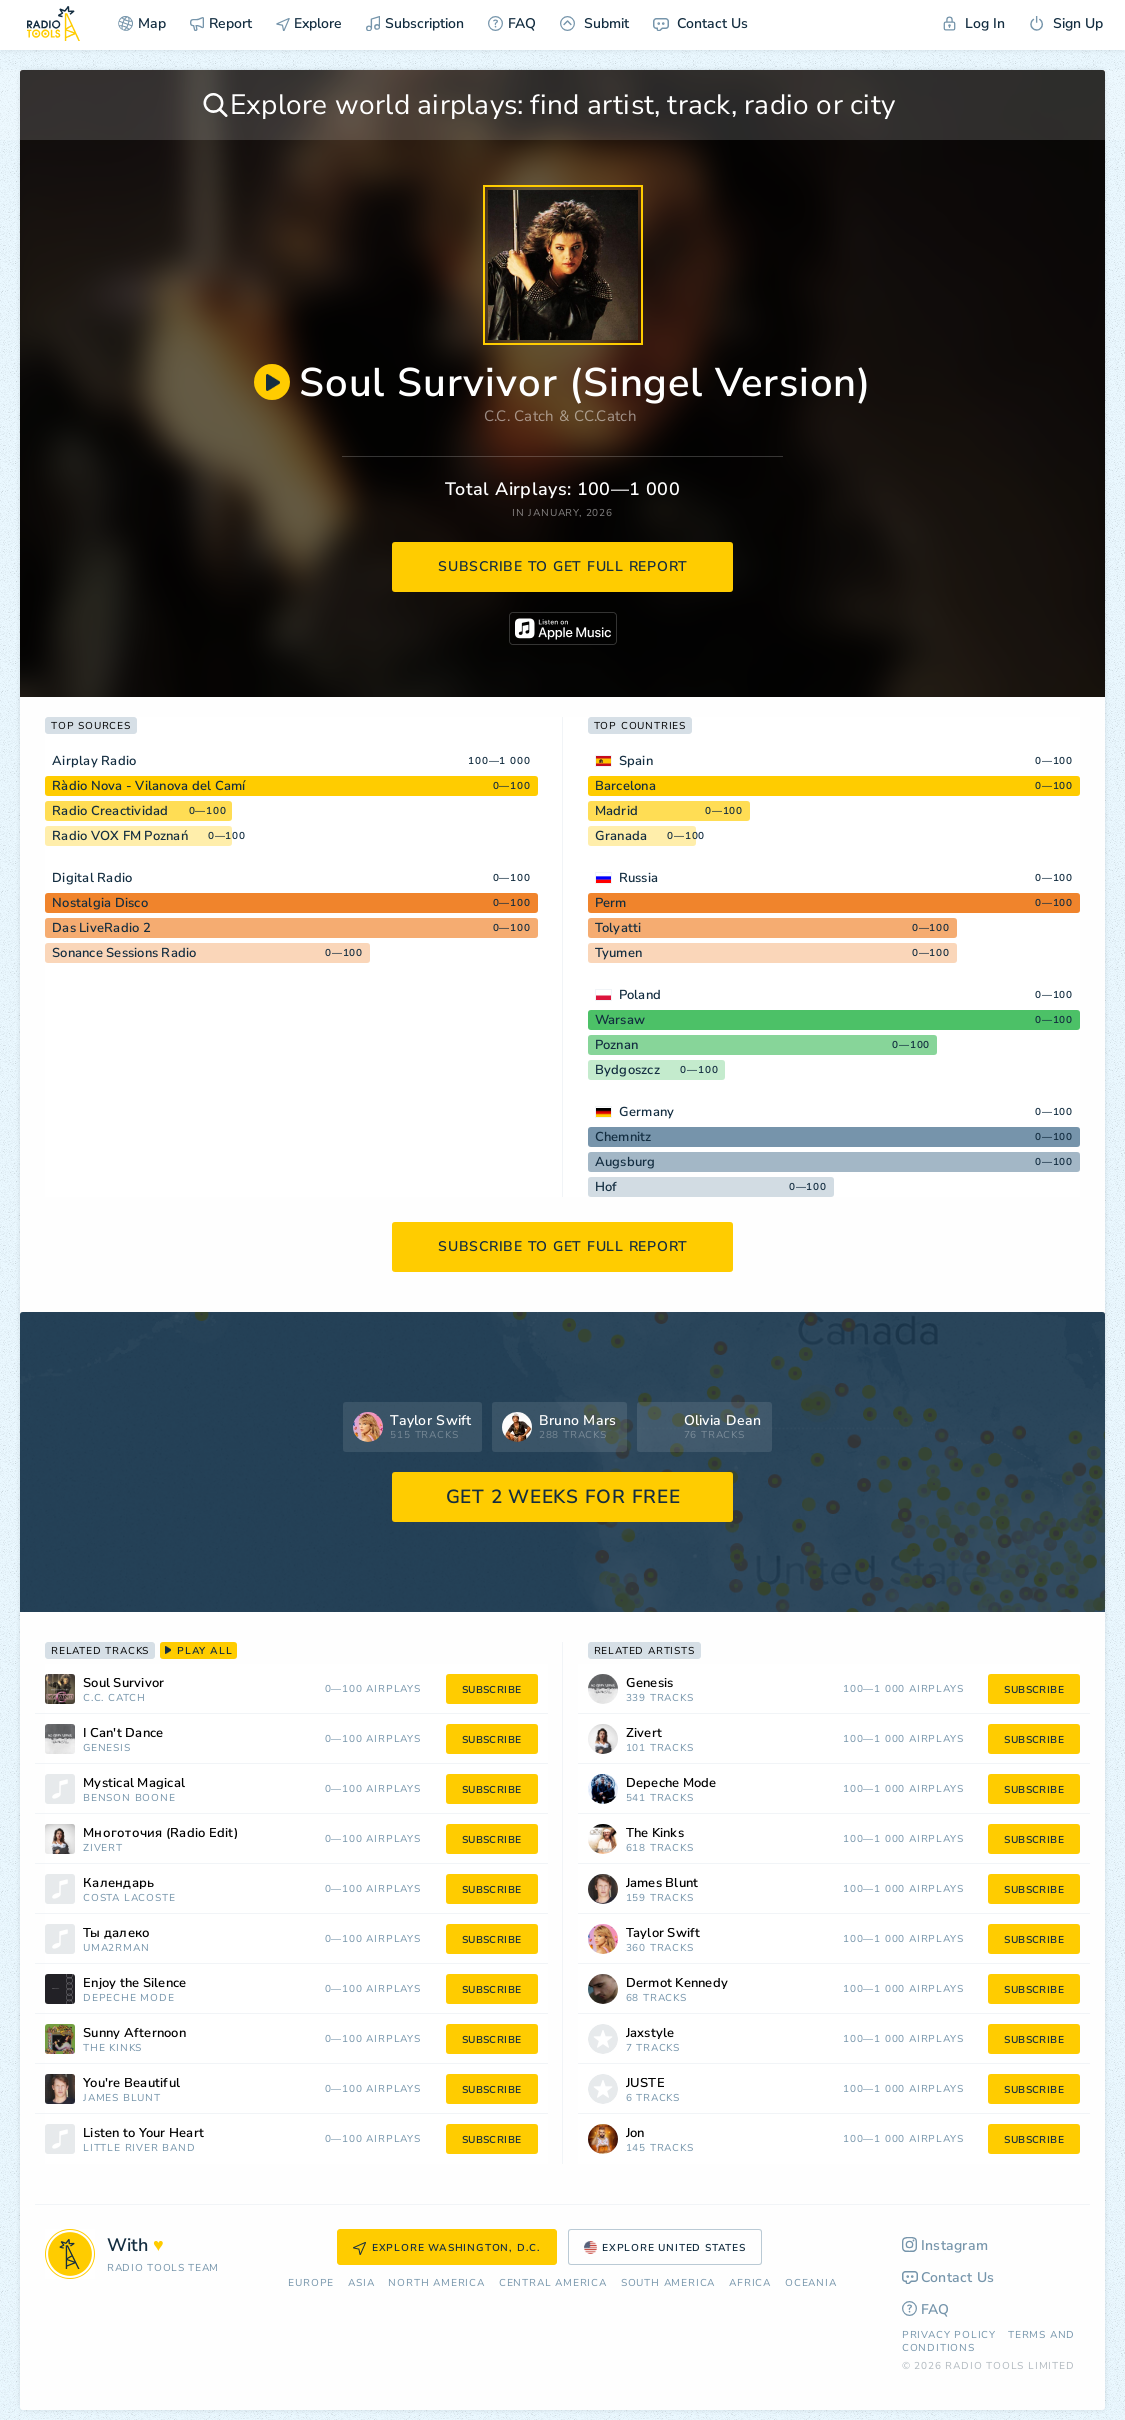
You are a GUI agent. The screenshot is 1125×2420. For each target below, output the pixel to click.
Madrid (617, 811)
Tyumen (619, 953)
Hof (606, 1187)
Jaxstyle (650, 2033)
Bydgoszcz (627, 1070)
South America (668, 2283)
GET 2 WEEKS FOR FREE (563, 1497)
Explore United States (665, 2248)
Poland (640, 995)
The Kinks (112, 2048)
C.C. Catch (519, 416)
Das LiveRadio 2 (101, 928)
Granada (621, 836)
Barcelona (625, 786)
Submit (594, 23)
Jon (635, 2133)
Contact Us (700, 23)
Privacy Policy (949, 2335)
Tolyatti (618, 928)
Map (142, 23)
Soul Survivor (123, 1683)
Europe (311, 2283)
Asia (361, 2283)
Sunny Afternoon (134, 2033)
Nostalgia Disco (100, 903)
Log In (974, 23)
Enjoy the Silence (134, 1983)
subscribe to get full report (563, 566)
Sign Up (1066, 23)
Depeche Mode (129, 1998)
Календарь (118, 1883)
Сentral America (553, 2283)
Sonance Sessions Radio (124, 953)
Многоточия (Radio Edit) (160, 1833)
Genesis (107, 1748)
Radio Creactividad (110, 811)
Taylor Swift (663, 1933)
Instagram (945, 2245)
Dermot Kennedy (677, 1983)
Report (221, 23)
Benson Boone (129, 1798)
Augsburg (625, 1162)
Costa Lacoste (129, 1898)
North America (436, 2283)
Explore (309, 23)
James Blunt (122, 2098)
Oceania (811, 2283)
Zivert (103, 1848)
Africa (750, 2283)
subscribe (492, 1690)
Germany (647, 1112)
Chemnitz (623, 1137)
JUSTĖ (645, 2083)
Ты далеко (116, 1933)
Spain (636, 761)
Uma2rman (116, 1948)
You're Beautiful (131, 2083)
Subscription (415, 23)
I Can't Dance (123, 1733)
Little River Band (139, 2148)
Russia (639, 878)
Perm (611, 903)
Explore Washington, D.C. (447, 2248)
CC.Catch (605, 416)
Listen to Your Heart (143, 2133)
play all (198, 1651)
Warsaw (620, 1020)
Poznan (617, 1045)
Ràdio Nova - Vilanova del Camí (149, 786)
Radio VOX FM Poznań (120, 836)
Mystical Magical (134, 1783)
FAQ (512, 23)
